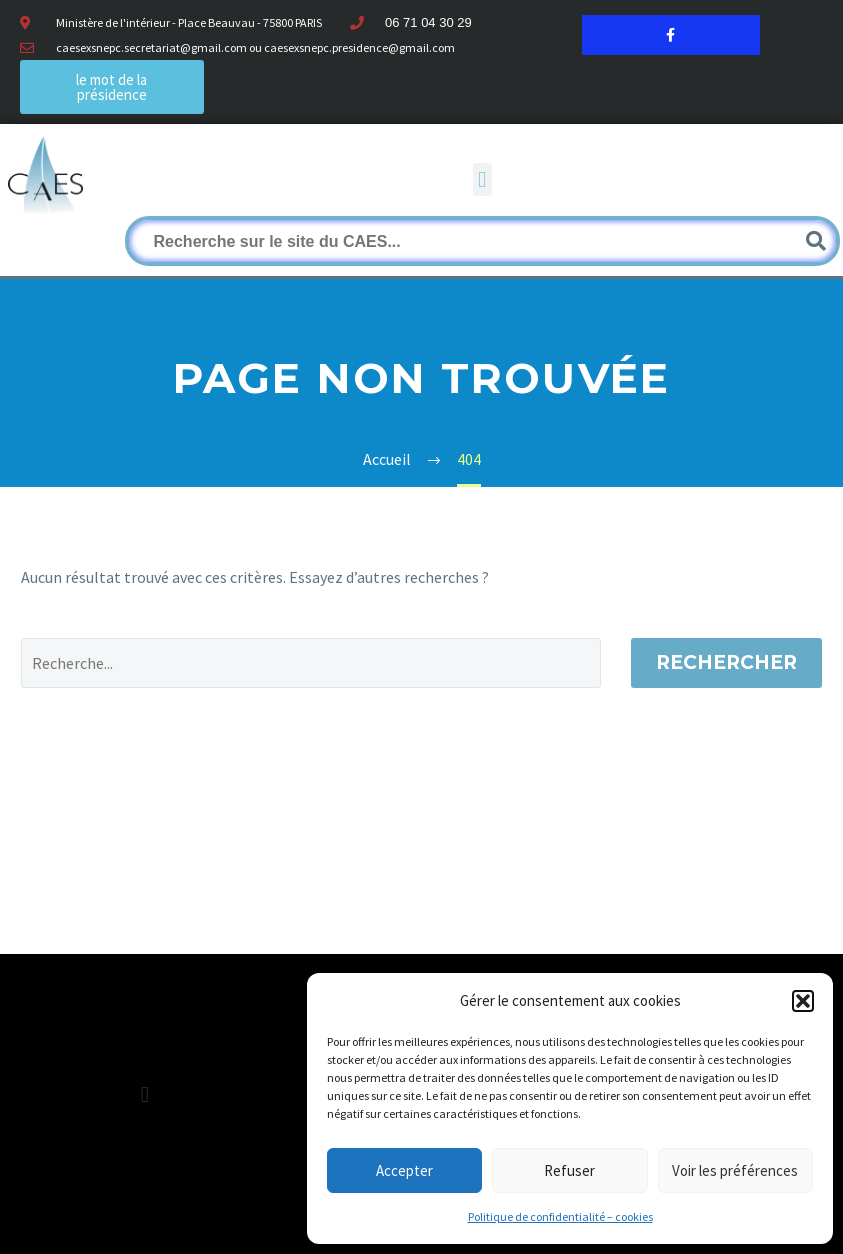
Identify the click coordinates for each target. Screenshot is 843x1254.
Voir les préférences (735, 1170)
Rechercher (726, 662)
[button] (803, 1001)
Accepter (404, 1170)
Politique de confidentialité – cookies (560, 1216)
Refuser (569, 1170)
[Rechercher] (483, 241)
